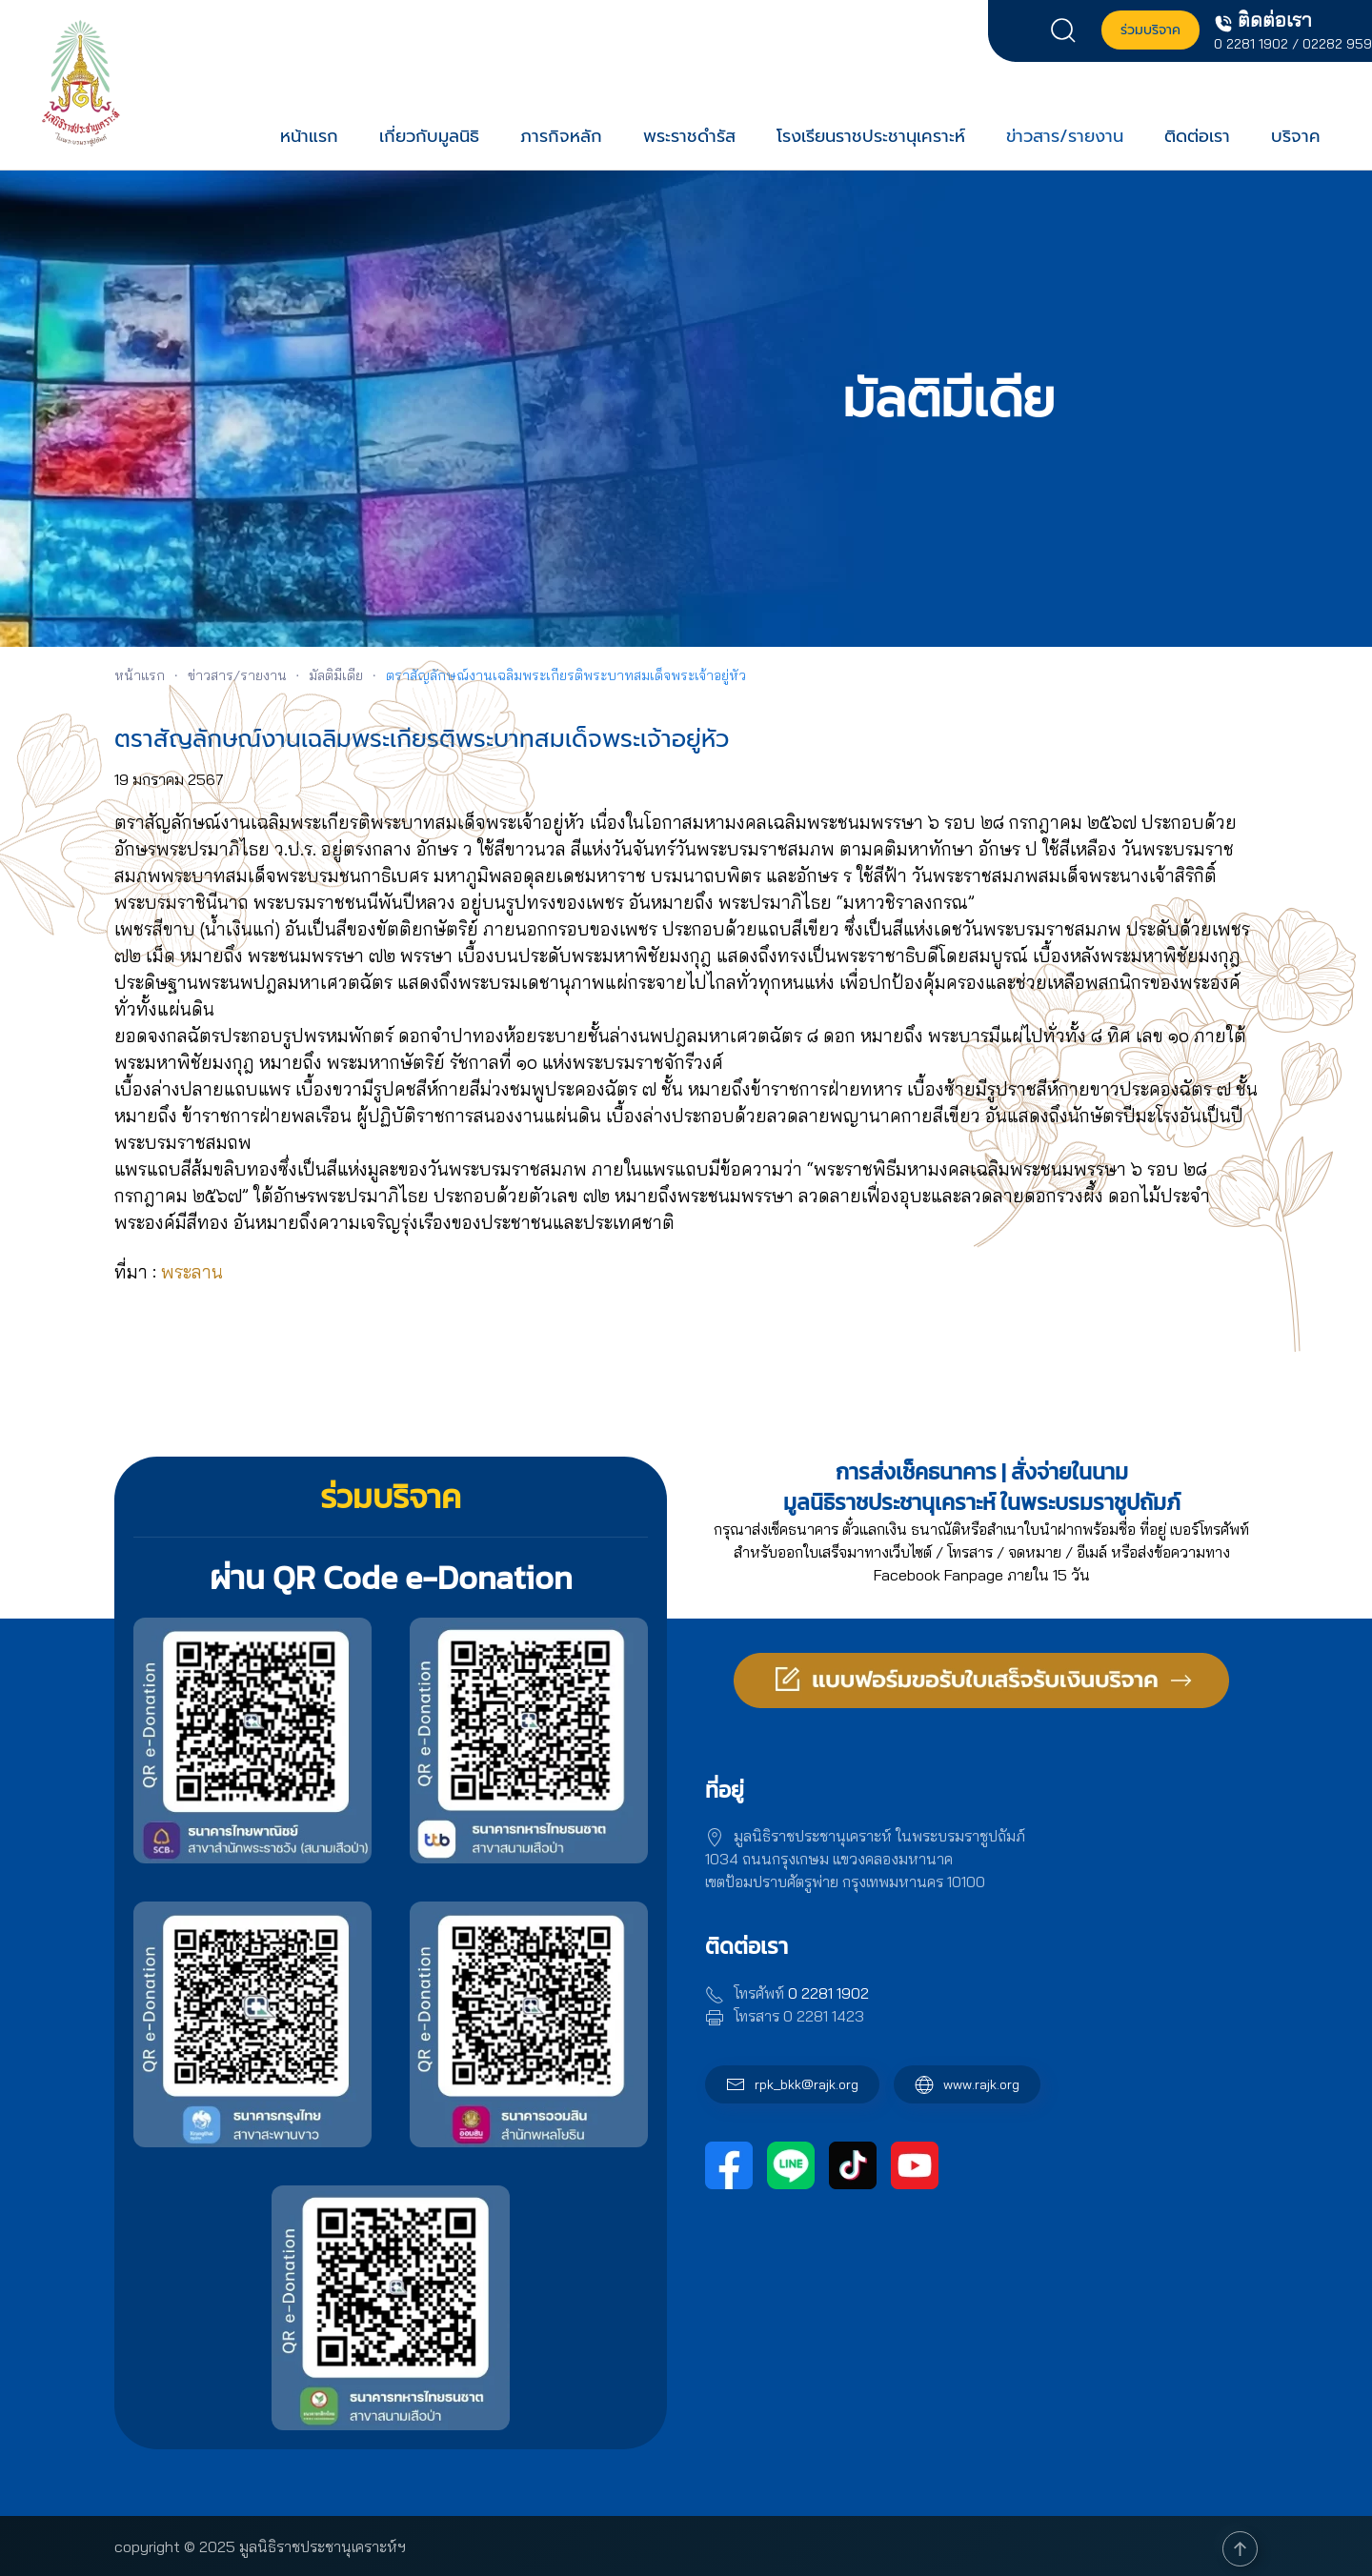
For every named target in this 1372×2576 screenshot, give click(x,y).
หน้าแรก (309, 136)
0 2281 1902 (1251, 43)
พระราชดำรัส (689, 136)
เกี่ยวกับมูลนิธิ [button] (429, 136)
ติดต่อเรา (1197, 136)
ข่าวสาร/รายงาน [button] (1064, 136)
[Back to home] (81, 82)
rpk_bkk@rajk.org (806, 2084)
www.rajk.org (967, 2084)
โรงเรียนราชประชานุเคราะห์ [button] (871, 136)
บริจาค (1296, 136)
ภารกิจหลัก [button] (561, 136)
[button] (1068, 28)
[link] (192, 1271)
